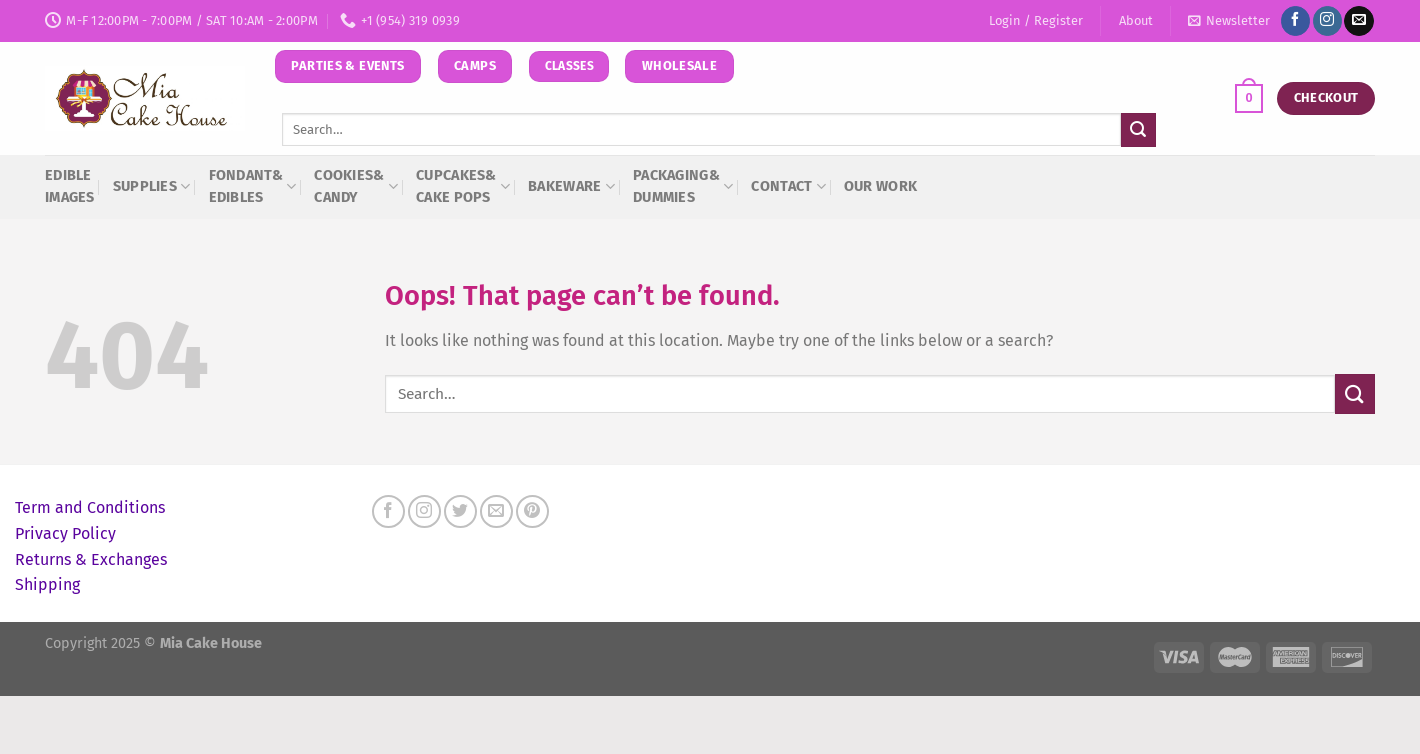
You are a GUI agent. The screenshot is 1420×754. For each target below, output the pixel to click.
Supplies (152, 186)
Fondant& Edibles (253, 186)
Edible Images (70, 186)
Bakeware (571, 186)
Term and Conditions (90, 507)
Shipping (47, 584)
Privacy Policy (65, 533)
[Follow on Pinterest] (532, 511)
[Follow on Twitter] (460, 511)
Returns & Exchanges (91, 559)
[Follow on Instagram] (1327, 21)
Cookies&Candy (356, 186)
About (1136, 20)
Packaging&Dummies (683, 186)
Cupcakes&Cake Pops (463, 186)
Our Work (880, 186)
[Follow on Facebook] (1295, 21)
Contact (788, 186)
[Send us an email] (1358, 21)
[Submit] (1138, 130)
